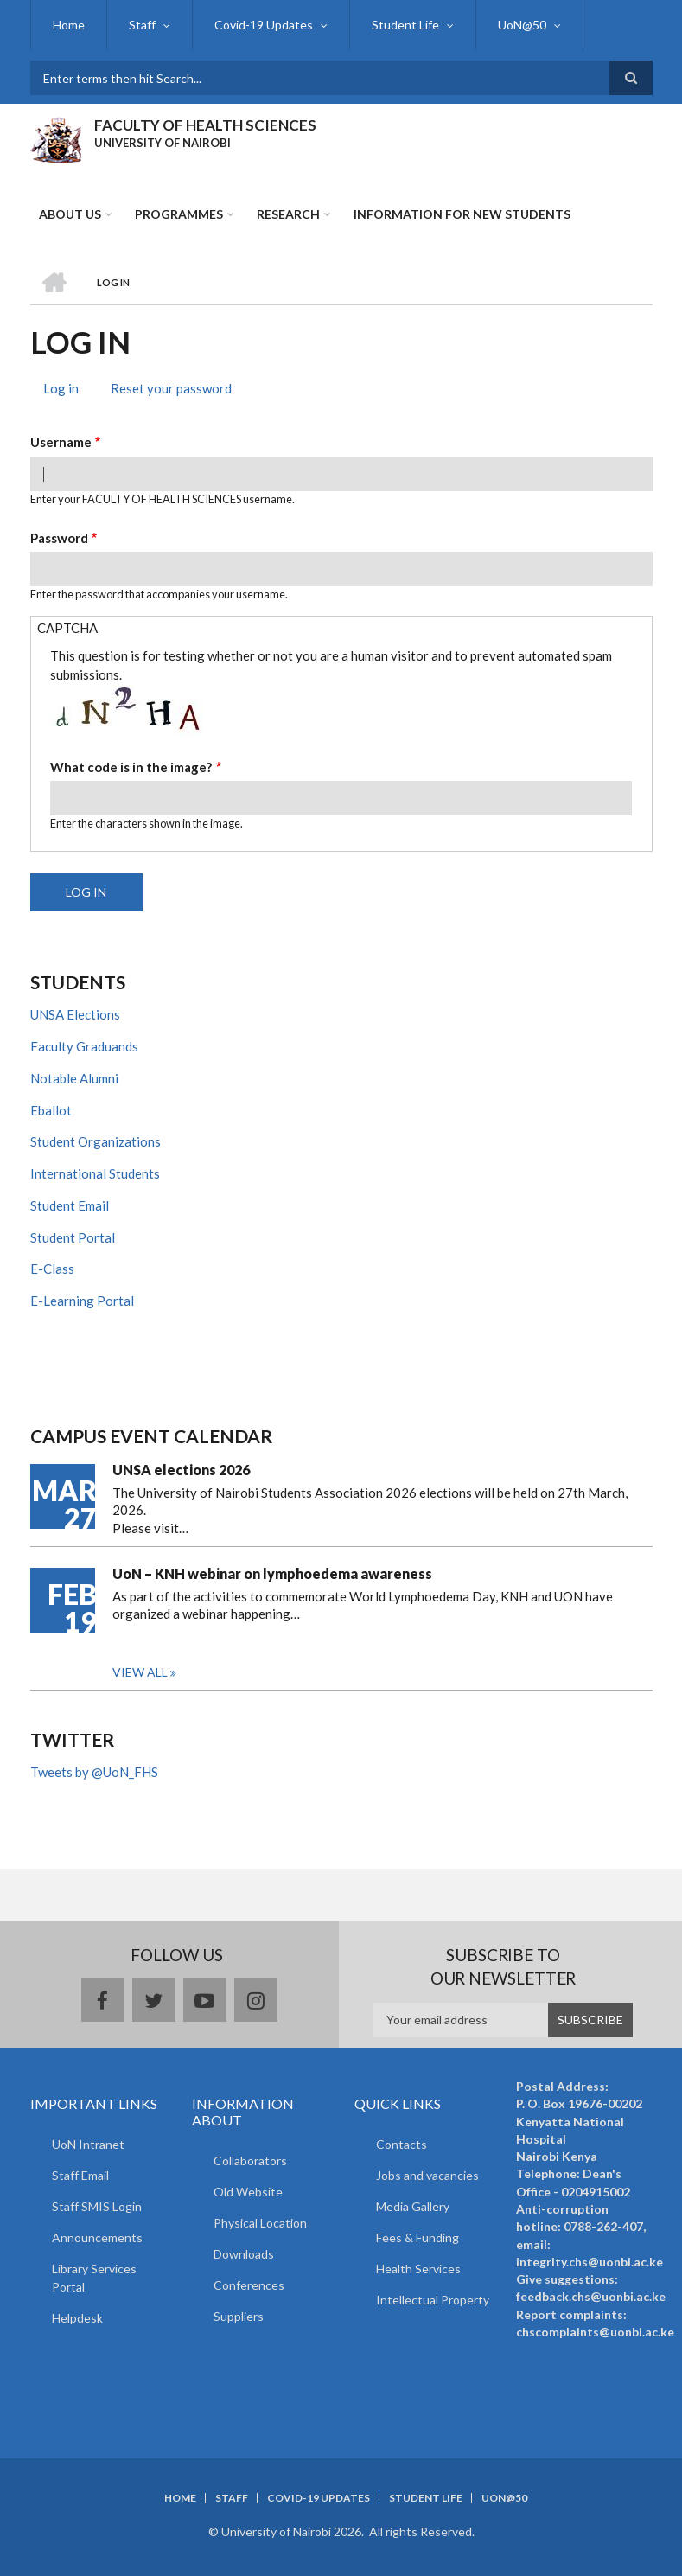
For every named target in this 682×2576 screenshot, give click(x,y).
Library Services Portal (94, 2277)
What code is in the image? (131, 767)
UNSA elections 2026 (181, 1469)
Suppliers (239, 2316)
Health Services (418, 2268)
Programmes (179, 214)
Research (288, 214)
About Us (70, 214)
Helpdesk (77, 2318)
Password (59, 538)
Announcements (97, 2237)
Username (61, 442)
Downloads (244, 2254)
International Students (95, 1173)
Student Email (69, 1205)
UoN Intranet (88, 2144)
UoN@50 (522, 24)
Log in (67, 390)
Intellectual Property (432, 2299)
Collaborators (250, 2160)
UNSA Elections (75, 1014)
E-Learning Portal (82, 1300)
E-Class (52, 1268)
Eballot (51, 1110)
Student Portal (72, 1237)
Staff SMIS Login (97, 2206)
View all (140, 1672)
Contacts (401, 2144)
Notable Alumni (74, 1078)
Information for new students (462, 214)
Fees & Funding (417, 2237)
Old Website (248, 2191)
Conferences (249, 2285)
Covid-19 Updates (263, 24)
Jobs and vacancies (427, 2175)
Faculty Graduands (84, 1046)
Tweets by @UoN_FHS (94, 1772)
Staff (142, 24)
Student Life (405, 24)
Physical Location (260, 2222)
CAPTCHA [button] (67, 628)
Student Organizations (95, 1141)
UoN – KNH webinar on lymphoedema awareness (272, 1573)
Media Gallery (412, 2206)
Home (69, 24)
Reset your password (171, 388)
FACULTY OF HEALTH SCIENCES (205, 125)
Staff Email (80, 2175)
